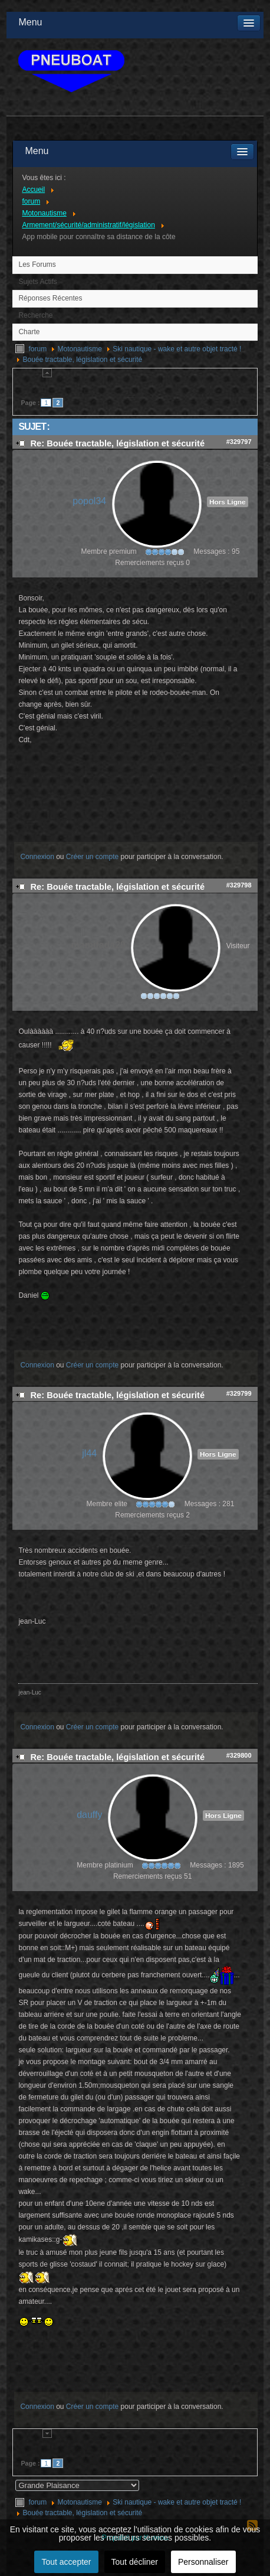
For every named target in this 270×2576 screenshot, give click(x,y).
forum (37, 349)
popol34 (89, 501)
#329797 (239, 441)
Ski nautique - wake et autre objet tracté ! (177, 349)
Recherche (35, 315)
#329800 (239, 1755)
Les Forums (36, 264)
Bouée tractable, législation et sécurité (82, 359)
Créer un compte (92, 857)
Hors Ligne (227, 502)
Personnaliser (203, 2562)
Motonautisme (79, 349)
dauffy (89, 1815)
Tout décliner (134, 2562)
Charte (28, 332)
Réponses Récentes (50, 298)
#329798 (239, 885)
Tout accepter (66, 2562)
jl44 (89, 1453)
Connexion (37, 857)
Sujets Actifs (37, 281)
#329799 (239, 1393)
